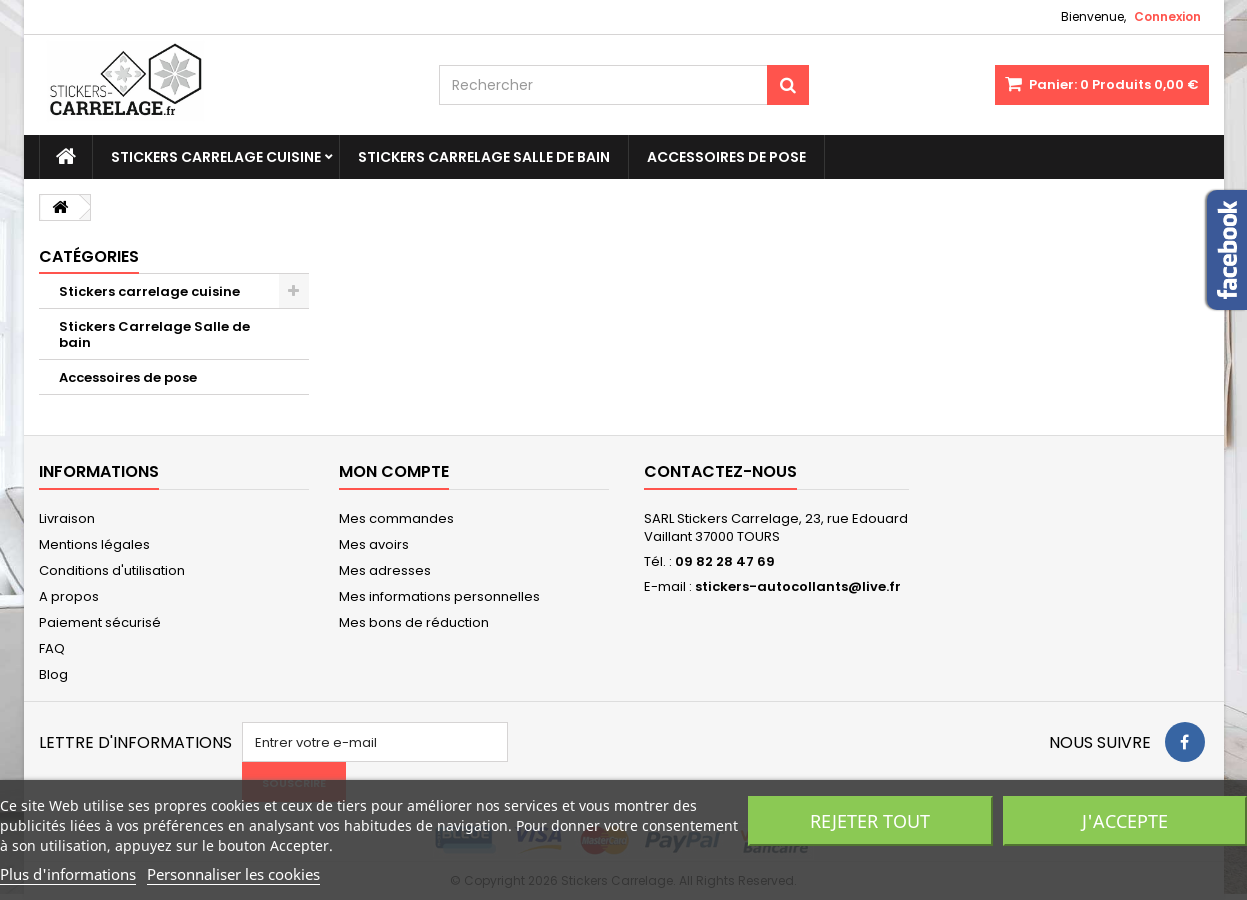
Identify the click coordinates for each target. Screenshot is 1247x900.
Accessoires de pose (726, 157)
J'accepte (1125, 821)
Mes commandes (396, 518)
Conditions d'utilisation (112, 570)
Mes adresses (385, 570)
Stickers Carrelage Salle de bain (484, 157)
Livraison (67, 518)
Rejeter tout (870, 821)
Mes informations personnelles (439, 596)
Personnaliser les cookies (233, 874)
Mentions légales (94, 544)
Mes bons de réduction (414, 622)
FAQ (52, 648)
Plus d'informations (68, 874)
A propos (69, 596)
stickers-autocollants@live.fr (798, 586)
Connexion (1167, 16)
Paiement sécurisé (100, 622)
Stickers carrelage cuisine (216, 157)
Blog (53, 674)
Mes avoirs (374, 544)
